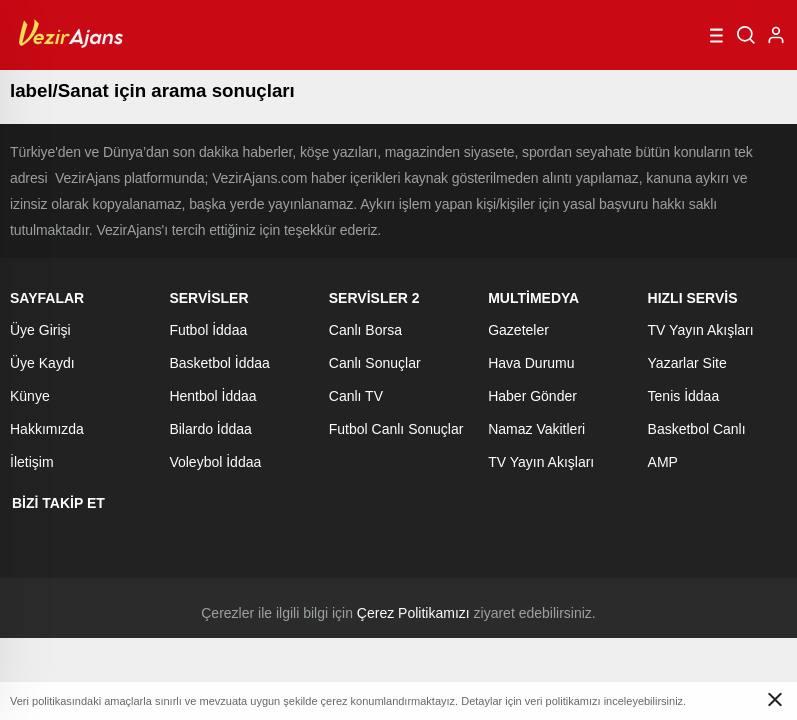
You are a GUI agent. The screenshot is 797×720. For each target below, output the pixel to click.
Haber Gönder (532, 396)
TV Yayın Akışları (541, 462)
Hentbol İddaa (212, 396)
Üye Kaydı (42, 363)
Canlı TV (356, 396)
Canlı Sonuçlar (375, 363)
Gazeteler (518, 330)
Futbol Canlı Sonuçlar (396, 429)
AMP (663, 462)
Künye (30, 396)
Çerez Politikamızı (413, 613)
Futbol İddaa (208, 330)
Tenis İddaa (684, 396)
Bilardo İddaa (210, 429)
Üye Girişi (40, 330)
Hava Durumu (531, 363)
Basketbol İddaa (219, 363)
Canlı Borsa (365, 330)
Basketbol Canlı (697, 429)
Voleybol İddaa (215, 462)
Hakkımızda (47, 429)
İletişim (32, 462)
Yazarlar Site (687, 363)
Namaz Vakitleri (536, 429)
